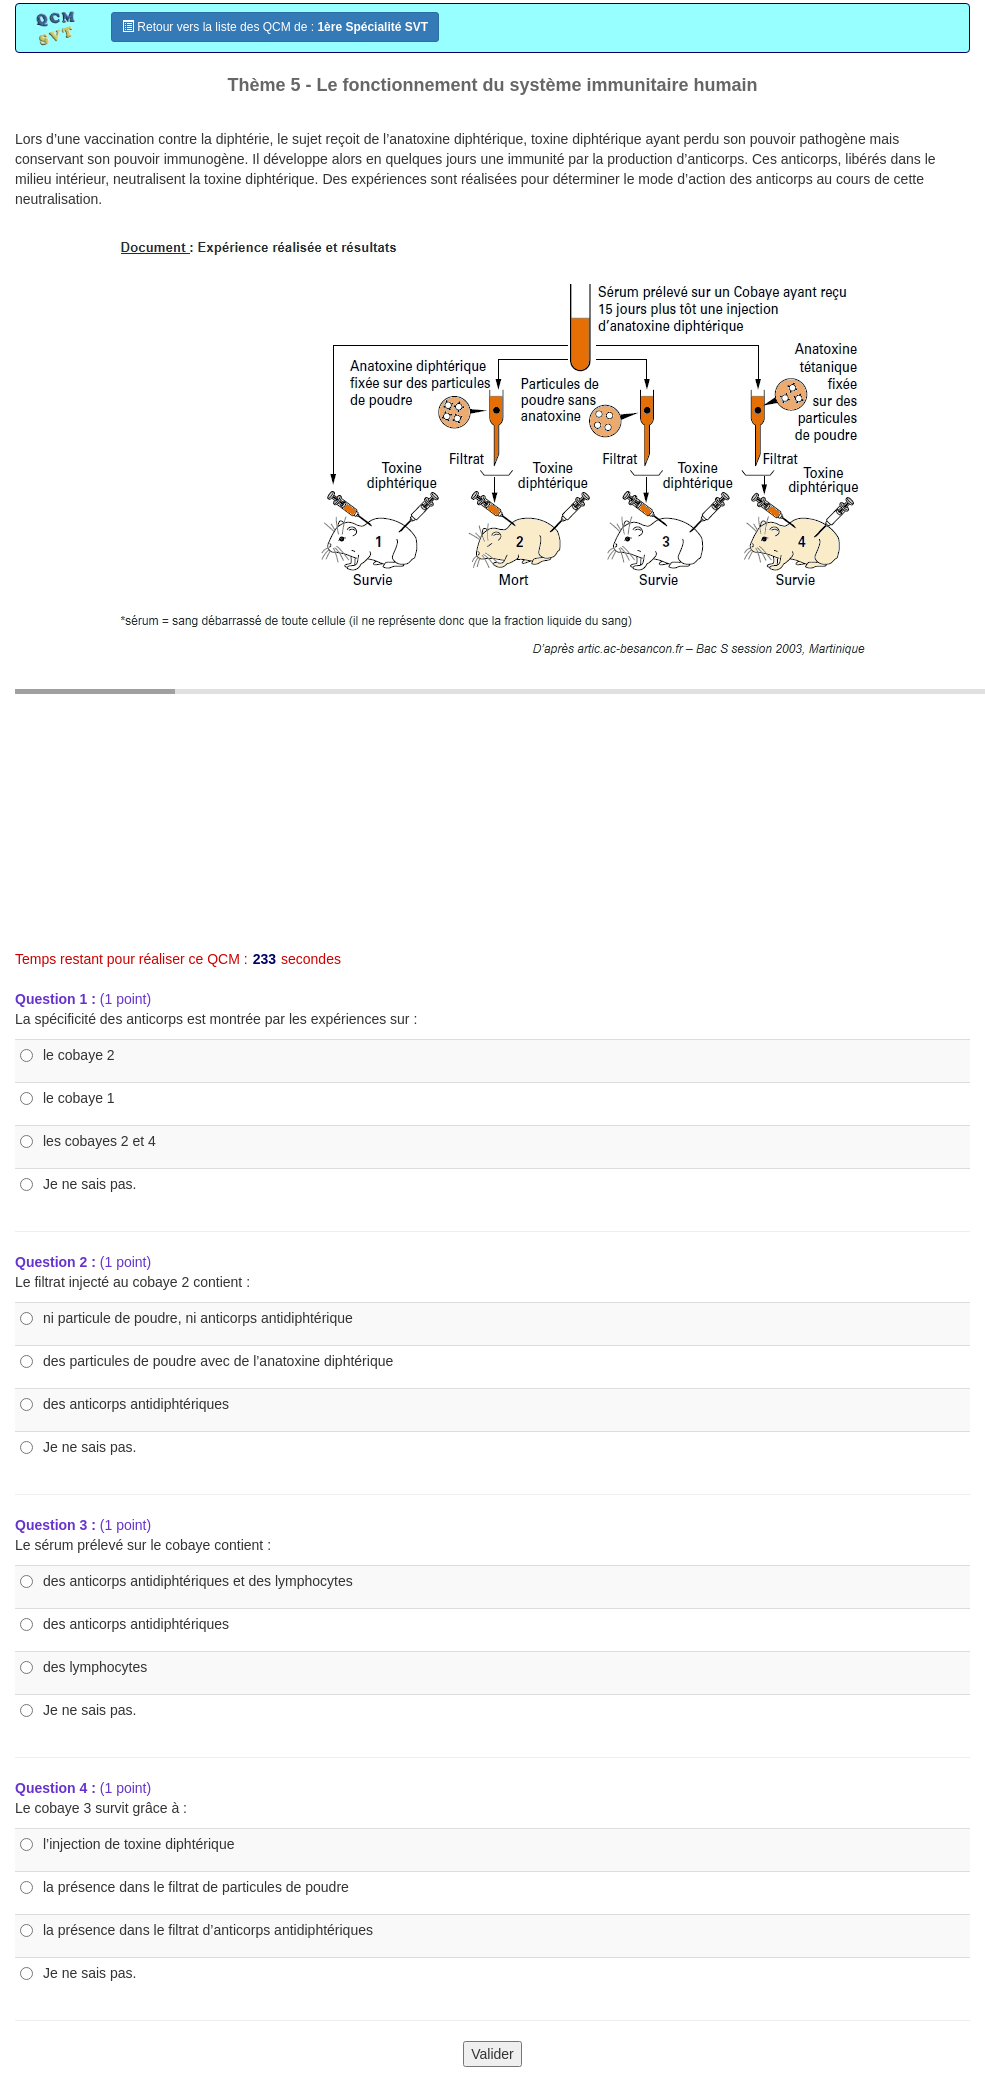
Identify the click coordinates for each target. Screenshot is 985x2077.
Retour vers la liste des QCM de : (275, 27)
